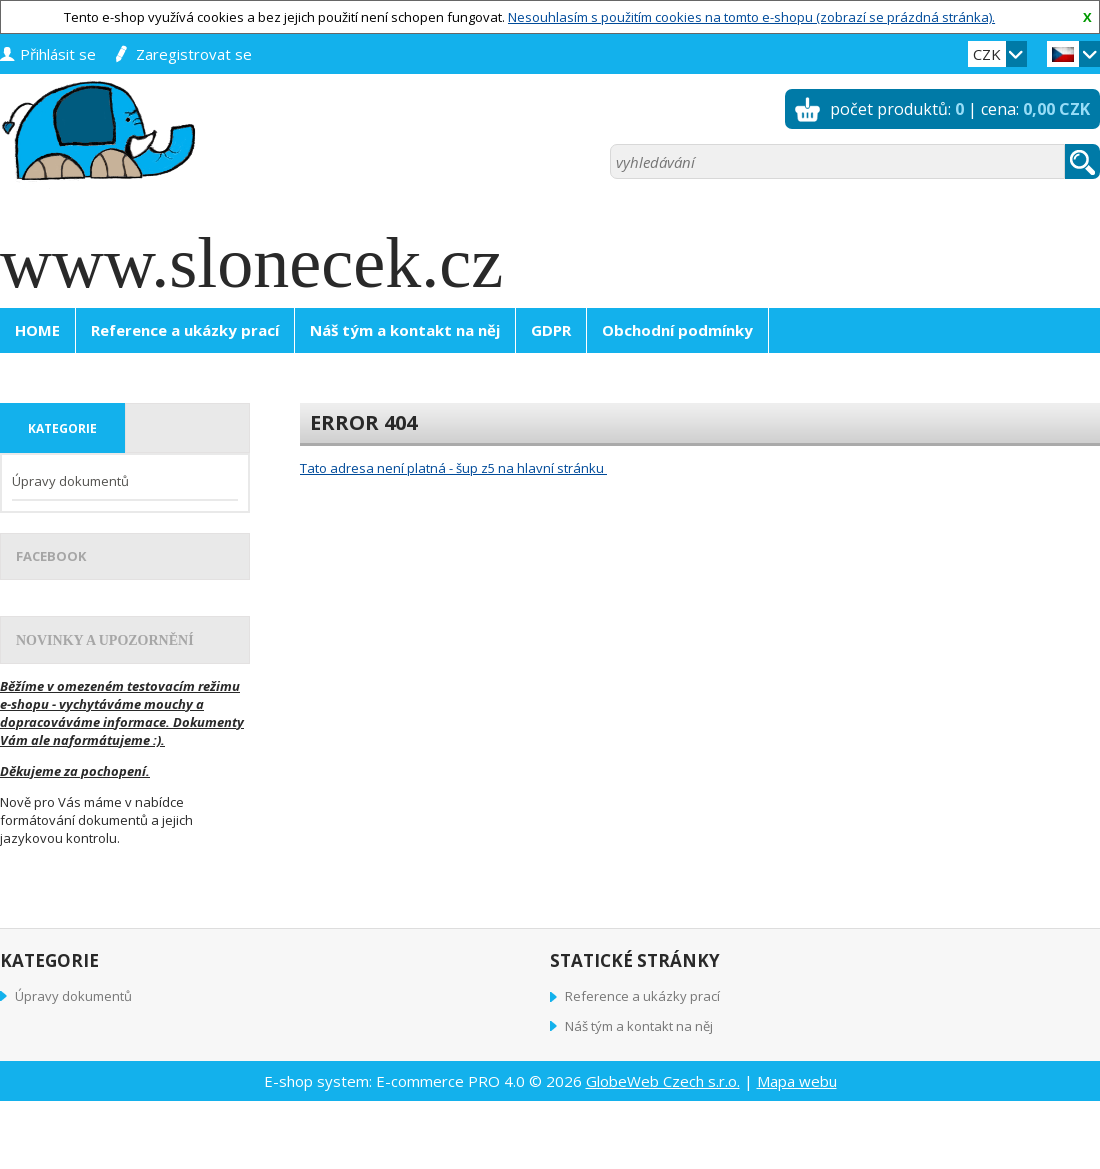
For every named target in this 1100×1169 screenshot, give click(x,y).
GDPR (551, 330)
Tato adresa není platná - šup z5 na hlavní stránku (453, 468)
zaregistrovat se (194, 54)
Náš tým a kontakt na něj (405, 330)
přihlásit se (58, 54)
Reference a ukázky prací (185, 330)
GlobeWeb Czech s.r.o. (663, 1081)
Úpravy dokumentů (70, 481)
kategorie (62, 428)
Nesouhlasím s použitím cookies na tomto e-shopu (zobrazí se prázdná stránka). (751, 17)
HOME (37, 330)
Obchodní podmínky (677, 330)
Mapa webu (797, 1081)
